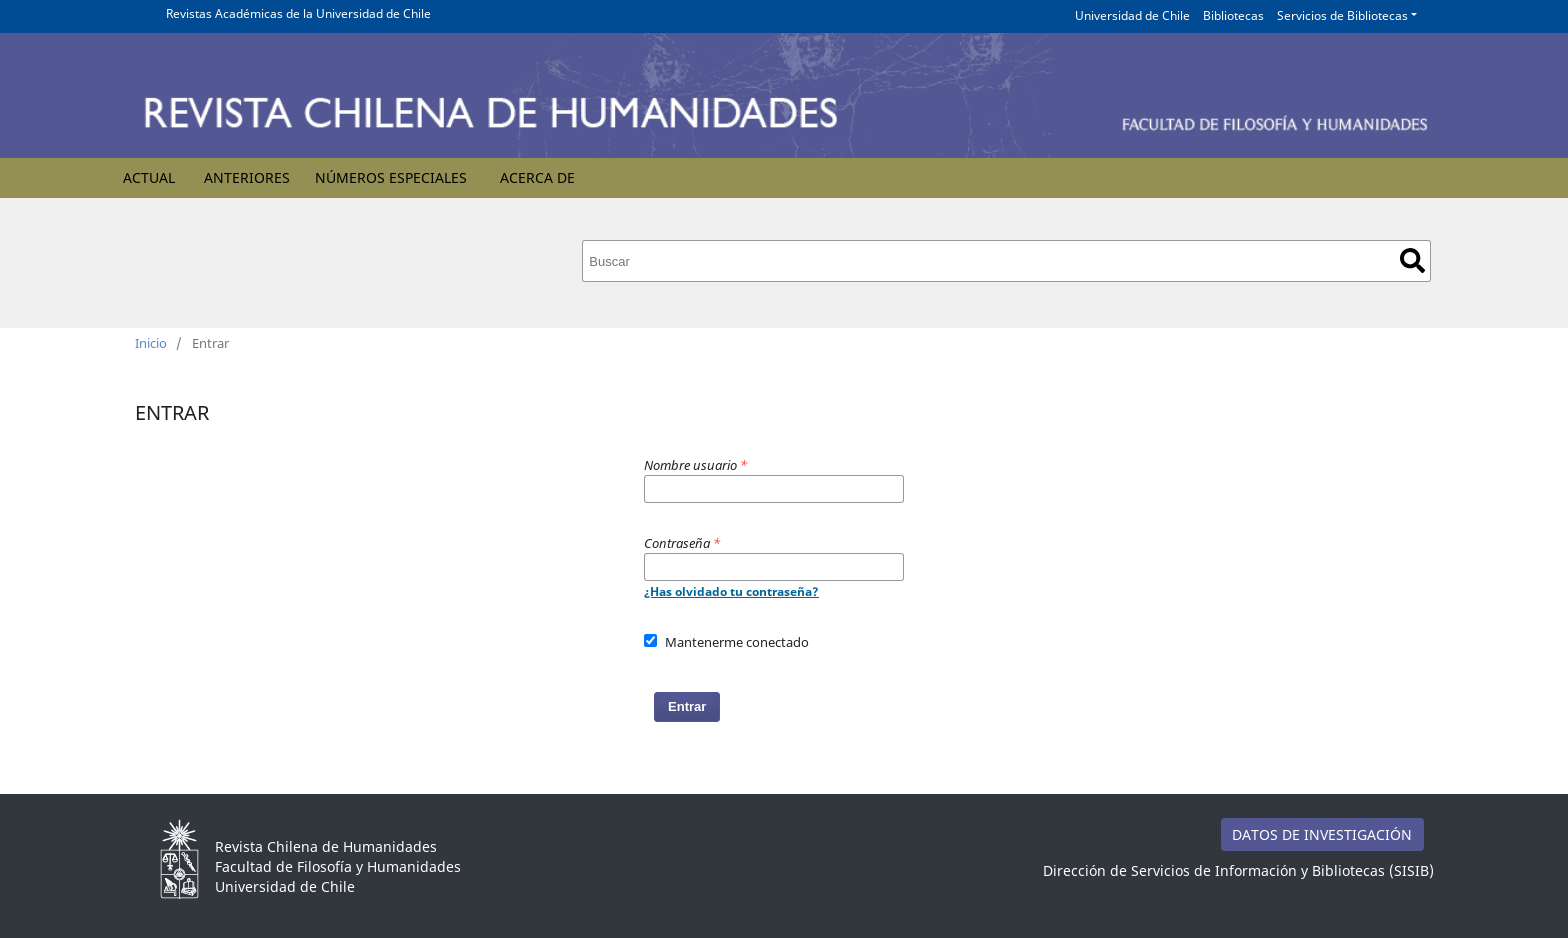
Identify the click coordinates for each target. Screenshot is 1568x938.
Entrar (687, 706)
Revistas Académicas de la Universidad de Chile (298, 13)
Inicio (151, 343)
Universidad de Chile (1132, 15)
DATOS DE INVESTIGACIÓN (1322, 834)
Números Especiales (391, 177)
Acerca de (537, 177)
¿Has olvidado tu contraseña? (731, 591)
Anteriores (247, 177)
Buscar (1412, 260)
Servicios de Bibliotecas (1342, 15)
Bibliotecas (1233, 15)
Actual (149, 177)
